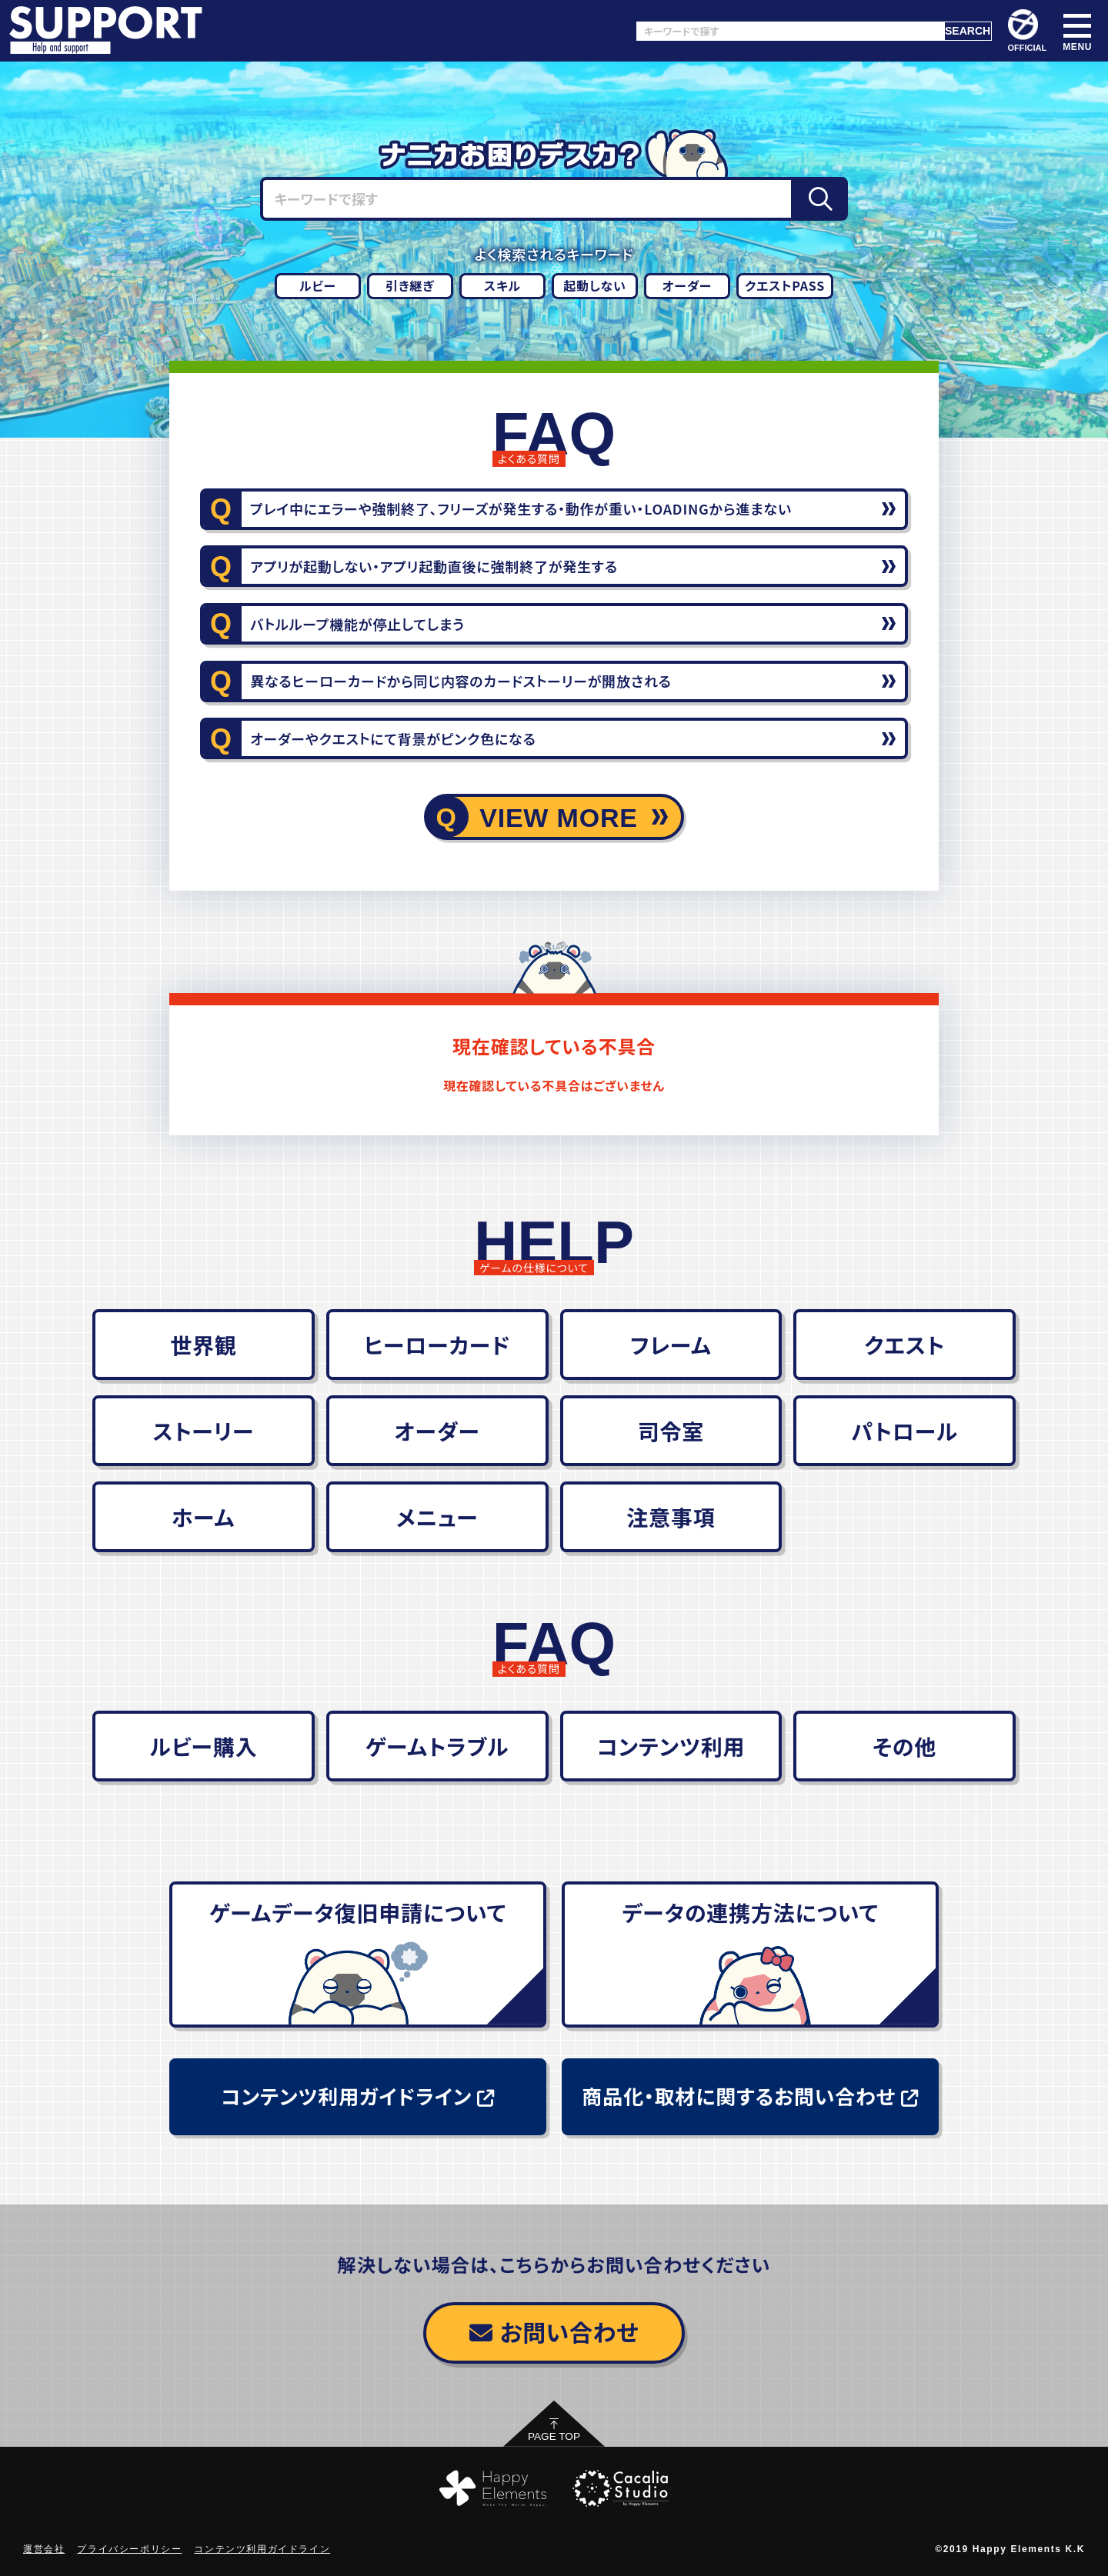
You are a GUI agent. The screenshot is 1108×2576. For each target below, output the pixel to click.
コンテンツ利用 (670, 1746)
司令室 (671, 1430)
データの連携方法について (750, 1912)
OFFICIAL (1027, 30)
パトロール (904, 1430)
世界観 (203, 1344)
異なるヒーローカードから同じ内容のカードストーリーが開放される (460, 681)
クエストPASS (785, 285)
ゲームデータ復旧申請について (357, 1912)
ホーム (203, 1516)
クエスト (904, 1344)
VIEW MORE (558, 817)
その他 (904, 1746)
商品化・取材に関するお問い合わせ (750, 2095)
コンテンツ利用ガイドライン (357, 2095)
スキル (502, 285)
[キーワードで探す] (790, 31)
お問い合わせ (554, 2331)
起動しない (594, 285)
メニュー (437, 1516)
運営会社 (44, 2549)
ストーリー (203, 1430)
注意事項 (670, 1516)
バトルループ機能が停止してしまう (357, 624)
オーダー (687, 285)
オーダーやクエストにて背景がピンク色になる (393, 738)
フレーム (671, 1344)
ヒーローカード (437, 1344)
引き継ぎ (410, 285)
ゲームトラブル (437, 1746)
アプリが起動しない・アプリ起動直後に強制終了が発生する (434, 566)
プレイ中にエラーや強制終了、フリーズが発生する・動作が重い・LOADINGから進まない (521, 508)
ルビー (317, 285)
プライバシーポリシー (129, 2549)
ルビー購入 (203, 1746)
